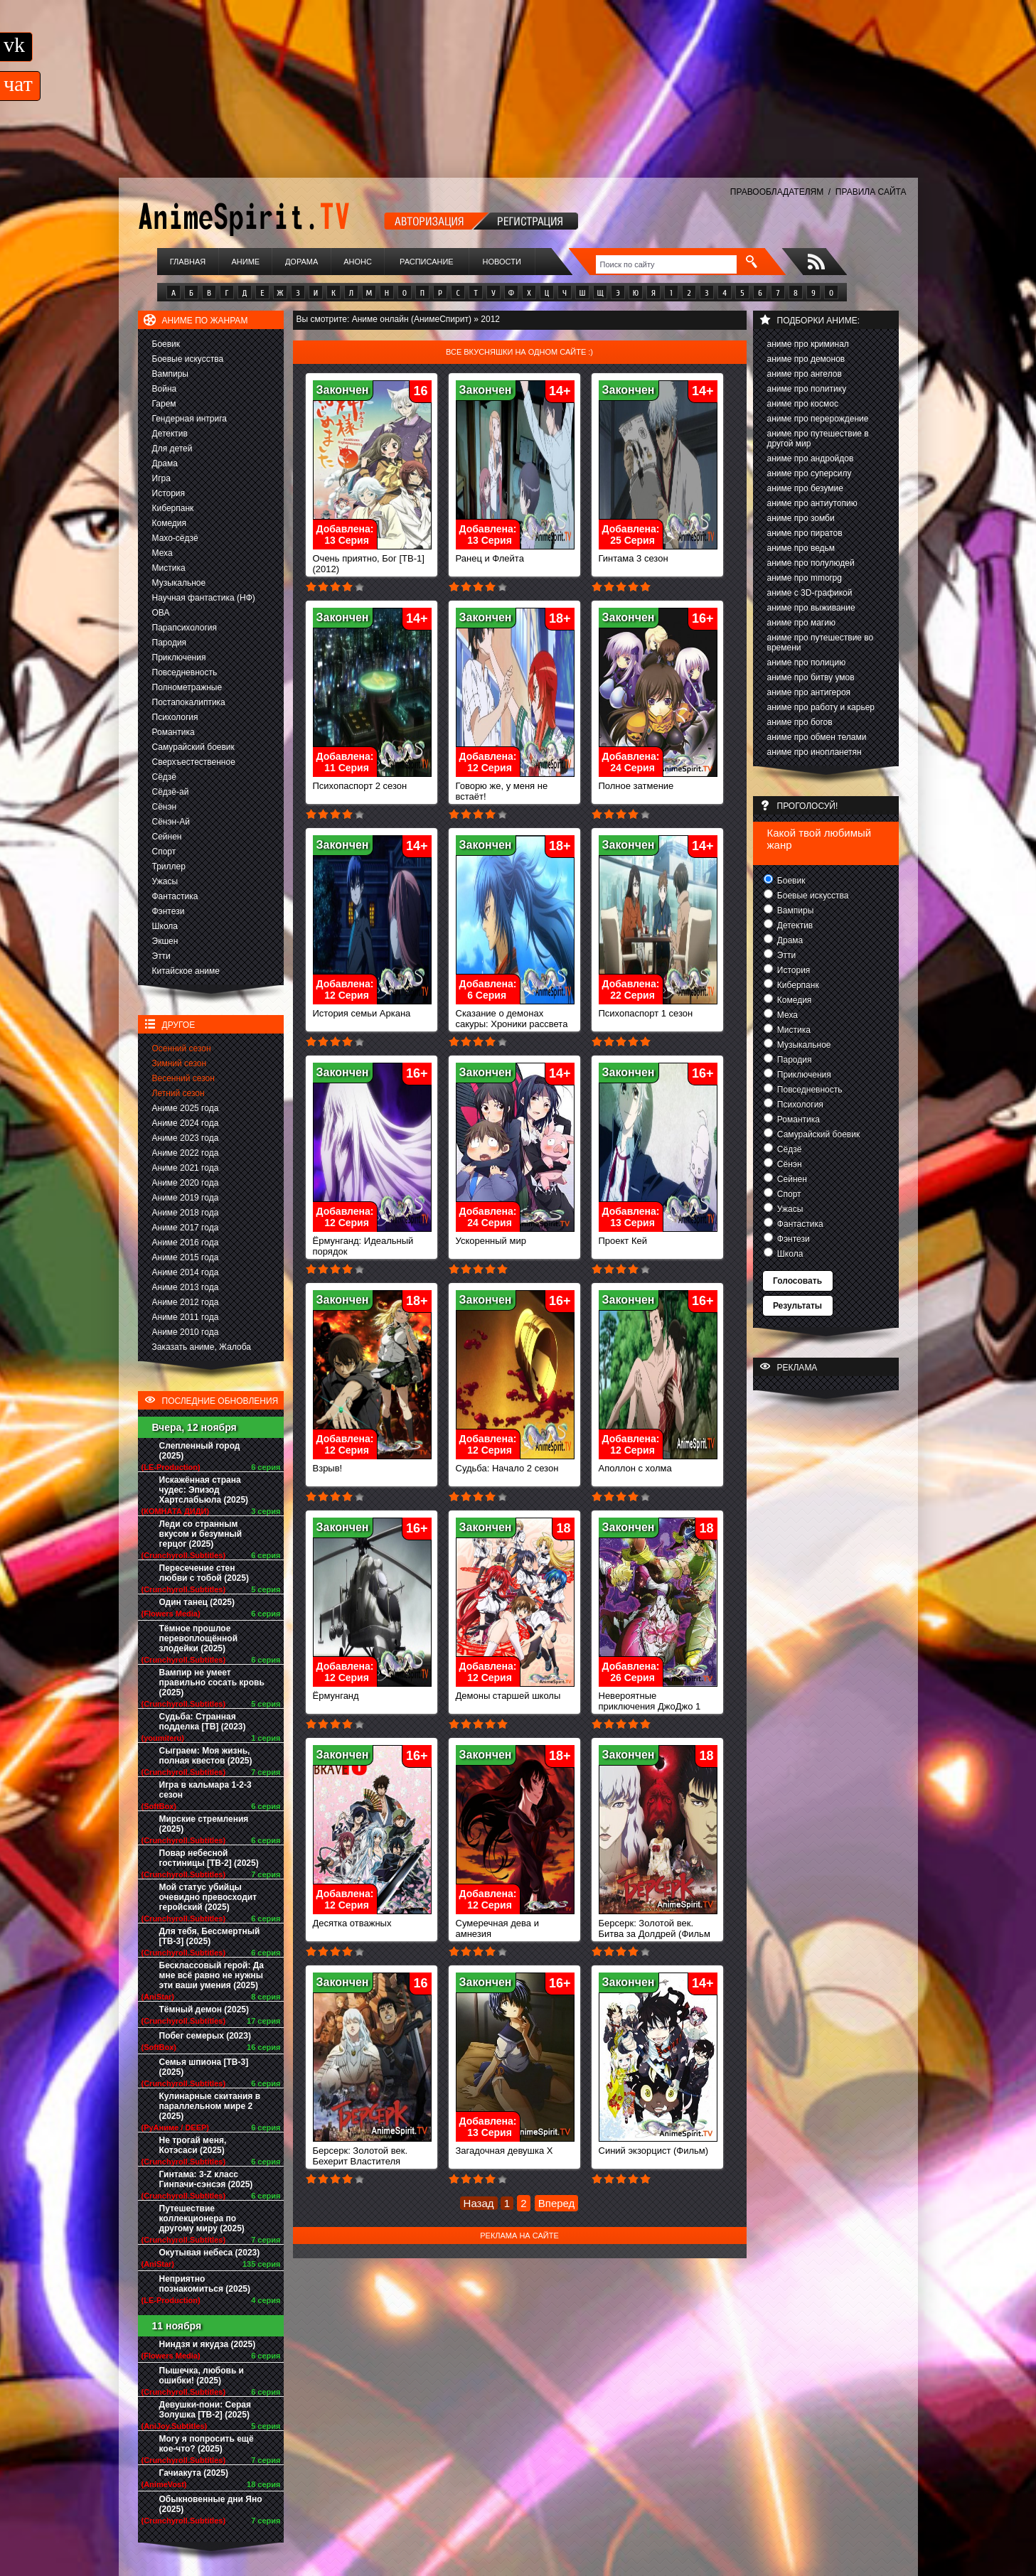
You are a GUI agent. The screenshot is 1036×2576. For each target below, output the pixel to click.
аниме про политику (807, 389)
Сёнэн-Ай (171, 822)
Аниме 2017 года (185, 1228)
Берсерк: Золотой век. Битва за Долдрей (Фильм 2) (658, 1929)
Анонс (357, 261)
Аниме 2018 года (185, 1213)
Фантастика (175, 896)
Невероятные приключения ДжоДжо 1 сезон (658, 1702)
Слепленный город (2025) (199, 1451)
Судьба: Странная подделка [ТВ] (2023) (202, 1722)
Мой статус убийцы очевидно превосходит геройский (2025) (208, 1897)
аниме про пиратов (805, 533)
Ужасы (165, 881)
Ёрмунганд (372, 1691)
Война (164, 389)
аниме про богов (800, 722)
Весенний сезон (183, 1078)
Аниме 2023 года (185, 1138)
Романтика (173, 732)
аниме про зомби (801, 518)
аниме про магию (801, 623)
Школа (165, 926)
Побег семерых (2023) (205, 2036)
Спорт (164, 852)
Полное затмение (658, 781)
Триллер (169, 866)
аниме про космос (802, 404)
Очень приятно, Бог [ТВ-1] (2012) (372, 559)
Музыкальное (179, 583)
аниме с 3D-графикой (810, 593)
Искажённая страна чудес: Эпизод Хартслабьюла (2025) (204, 1490)
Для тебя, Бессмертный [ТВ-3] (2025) (209, 1936)
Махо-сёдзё (175, 538)
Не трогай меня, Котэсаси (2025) (193, 2145)
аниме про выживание (811, 608)
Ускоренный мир (515, 1236)
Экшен (165, 941)
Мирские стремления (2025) (204, 1824)
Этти (161, 956)
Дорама (301, 261)
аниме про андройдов (810, 458)
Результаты (797, 1306)
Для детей (172, 449)
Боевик (166, 344)
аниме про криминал (808, 344)
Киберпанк (173, 508)
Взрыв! (372, 1464)
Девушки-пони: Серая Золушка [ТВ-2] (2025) (205, 2410)
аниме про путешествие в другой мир (818, 439)
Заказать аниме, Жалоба (202, 1347)
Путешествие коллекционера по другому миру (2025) (202, 2218)
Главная (187, 261)
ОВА (161, 613)
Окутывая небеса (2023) (209, 2253)
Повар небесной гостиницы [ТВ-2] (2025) (209, 1858)
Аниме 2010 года (185, 1332)
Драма (165, 463)
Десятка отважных (372, 1918)
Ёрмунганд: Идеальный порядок (372, 1242)
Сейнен (167, 837)
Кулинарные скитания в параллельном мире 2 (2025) (210, 2106)
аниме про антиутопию (812, 503)
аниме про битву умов (811, 677)
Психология (175, 717)
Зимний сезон (179, 1063)
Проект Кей (658, 1236)
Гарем (164, 404)
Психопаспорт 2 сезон (372, 781)
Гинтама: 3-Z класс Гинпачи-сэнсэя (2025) (206, 2179)
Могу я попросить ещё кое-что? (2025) (206, 2444)
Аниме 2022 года (185, 1153)
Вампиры (170, 374)
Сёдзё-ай (170, 792)
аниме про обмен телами (817, 737)
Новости (502, 261)
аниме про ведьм (801, 548)
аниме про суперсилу (809, 473)
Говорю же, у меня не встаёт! (515, 787)
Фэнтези (168, 911)
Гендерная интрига (189, 419)
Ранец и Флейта (515, 554)
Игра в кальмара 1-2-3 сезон (205, 1790)
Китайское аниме (186, 971)
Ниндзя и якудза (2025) (207, 2344)
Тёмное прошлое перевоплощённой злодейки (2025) (198, 1638)
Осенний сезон (181, 1048)
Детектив (170, 434)
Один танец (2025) (197, 1602)
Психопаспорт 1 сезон (658, 1009)
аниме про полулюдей (811, 563)
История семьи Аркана (372, 1009)
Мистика (169, 568)
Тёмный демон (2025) (204, 2009)
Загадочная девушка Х (515, 2146)
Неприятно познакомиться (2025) (205, 2284)
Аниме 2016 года (185, 1242)
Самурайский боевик (193, 747)
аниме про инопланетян (814, 752)
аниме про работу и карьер (821, 707)
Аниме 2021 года (185, 1168)
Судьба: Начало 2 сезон (515, 1464)
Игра (161, 478)
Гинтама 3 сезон (658, 554)
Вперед (556, 2203)
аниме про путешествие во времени (820, 643)
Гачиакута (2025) (193, 2473)
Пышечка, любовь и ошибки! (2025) (201, 2376)
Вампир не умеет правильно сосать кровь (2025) (212, 1682)
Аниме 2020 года (185, 1183)
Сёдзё (164, 777)
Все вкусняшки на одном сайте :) (519, 352)
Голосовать (797, 1281)
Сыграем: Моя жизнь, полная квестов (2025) (205, 1756)
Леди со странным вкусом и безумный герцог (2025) (200, 1534)
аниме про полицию (806, 662)
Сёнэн (164, 807)
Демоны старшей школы (515, 1691)
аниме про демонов (806, 359)
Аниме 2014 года (185, 1272)
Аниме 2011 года (185, 1317)
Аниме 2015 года (185, 1257)
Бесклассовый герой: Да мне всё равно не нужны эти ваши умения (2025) (212, 1975)
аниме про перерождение (818, 419)
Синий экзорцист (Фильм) (658, 2146)
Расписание (427, 261)
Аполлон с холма (658, 1464)
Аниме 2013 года (185, 1287)
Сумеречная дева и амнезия (515, 1924)
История (169, 493)
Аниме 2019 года (185, 1198)
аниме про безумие (805, 488)
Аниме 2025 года (185, 1108)
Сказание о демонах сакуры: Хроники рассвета (515, 1014)
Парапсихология (185, 628)
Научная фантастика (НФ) (203, 598)
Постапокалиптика (188, 702)
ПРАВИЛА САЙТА (871, 192)
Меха (162, 553)
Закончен (342, 390)
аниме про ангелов (804, 374)
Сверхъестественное (193, 762)
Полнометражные (187, 687)
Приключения (179, 657)
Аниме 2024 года (185, 1123)
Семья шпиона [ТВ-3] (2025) (204, 2067)
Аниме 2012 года (185, 1302)
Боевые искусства (188, 359)
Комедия (169, 523)
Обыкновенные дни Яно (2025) (210, 2504)
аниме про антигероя (809, 692)
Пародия (169, 643)
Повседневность (185, 672)
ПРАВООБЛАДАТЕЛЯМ (776, 192)
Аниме (245, 261)
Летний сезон (178, 1093)
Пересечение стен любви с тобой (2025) (204, 1573)
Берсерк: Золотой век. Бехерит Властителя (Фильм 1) (372, 2157)
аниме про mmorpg (804, 578)
